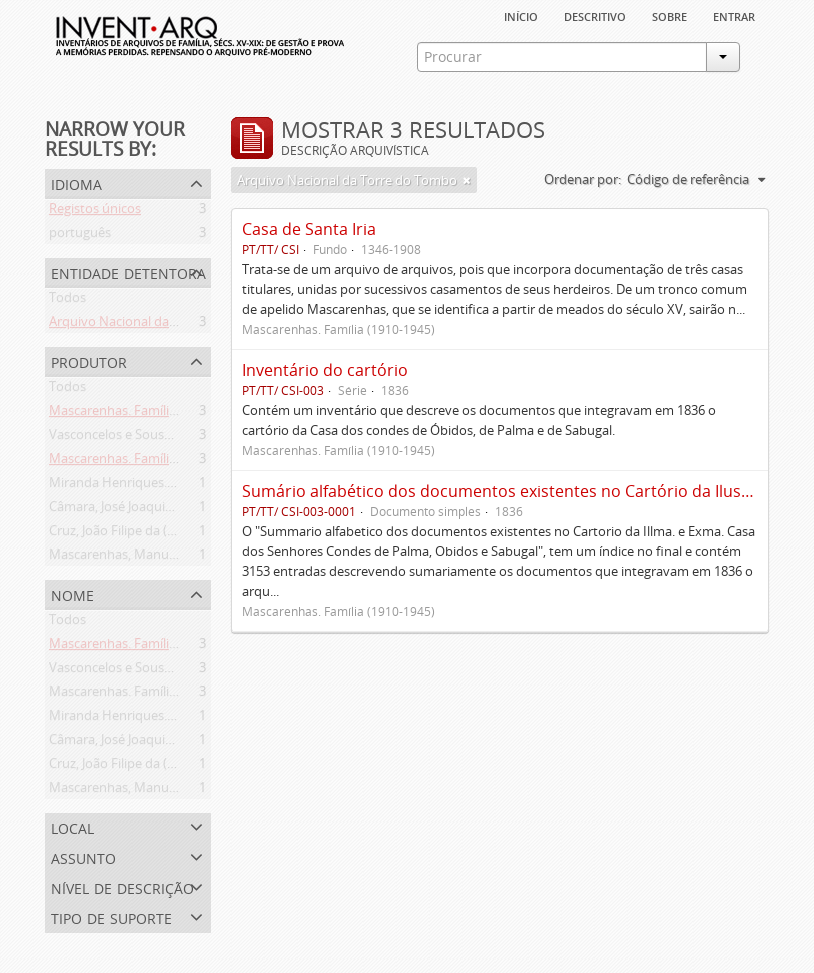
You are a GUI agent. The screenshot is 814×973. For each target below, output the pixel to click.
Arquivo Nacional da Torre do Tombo (159, 325)
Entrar (734, 15)
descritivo (595, 15)
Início (521, 15)
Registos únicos (95, 212)
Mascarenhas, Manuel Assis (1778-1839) (165, 558)
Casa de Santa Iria (309, 229)
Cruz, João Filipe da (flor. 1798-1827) (153, 534)
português (80, 236)
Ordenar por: (582, 179)
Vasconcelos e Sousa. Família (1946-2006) (169, 438)
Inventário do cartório (325, 370)
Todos (67, 301)
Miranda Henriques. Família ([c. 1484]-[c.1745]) (184, 486)
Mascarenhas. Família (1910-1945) (148, 414)
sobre (669, 15)
